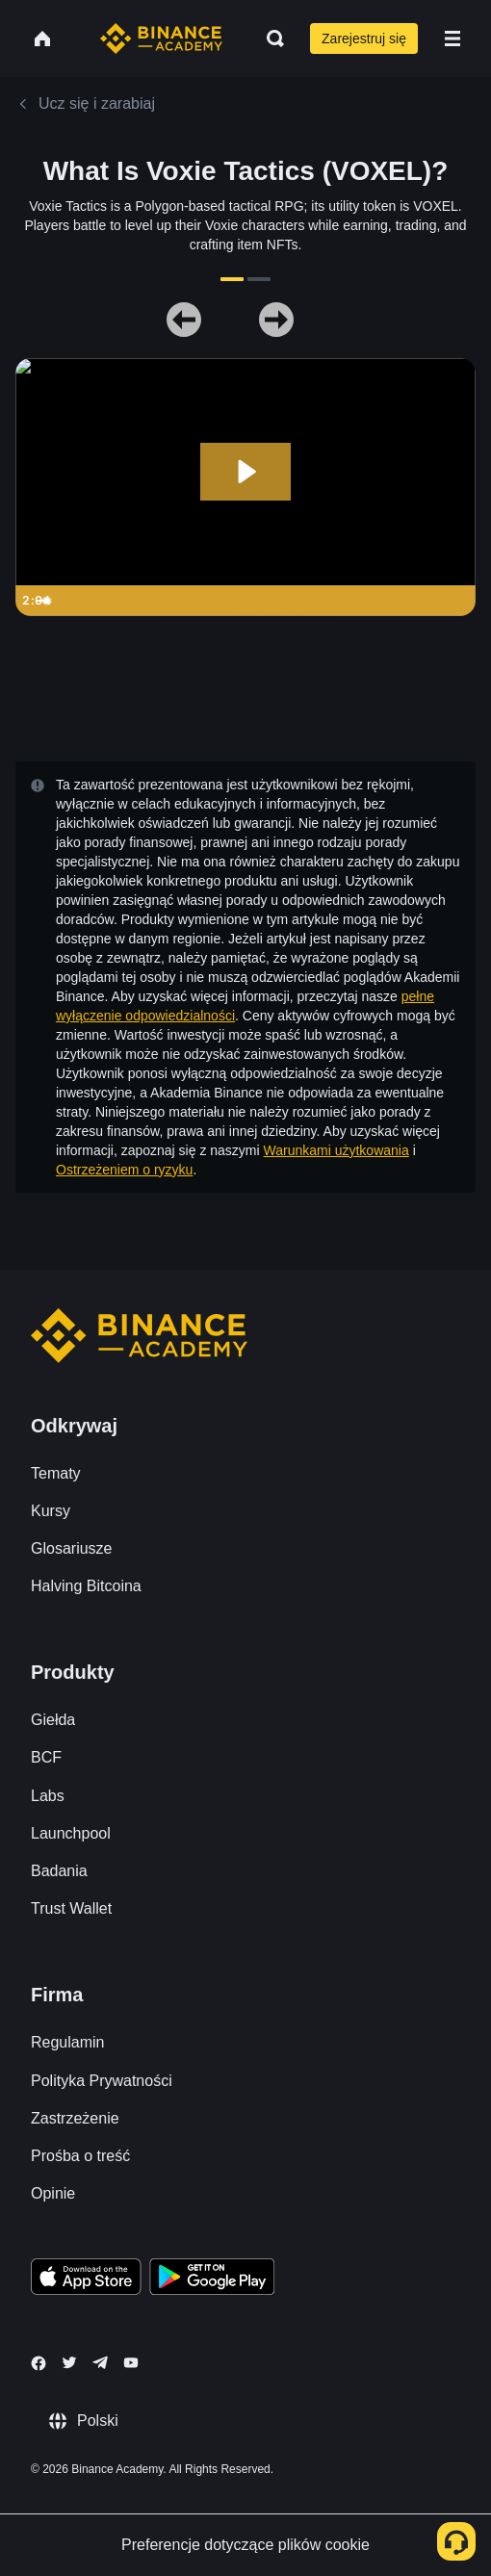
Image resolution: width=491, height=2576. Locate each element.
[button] (452, 38)
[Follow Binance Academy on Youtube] (131, 2362)
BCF (46, 1757)
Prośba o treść (80, 2156)
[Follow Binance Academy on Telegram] (100, 2362)
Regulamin (67, 2042)
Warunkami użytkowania (336, 1150)
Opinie (53, 2193)
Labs (48, 1796)
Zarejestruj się (364, 38)
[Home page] (161, 38)
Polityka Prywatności (101, 2081)
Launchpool (71, 1833)
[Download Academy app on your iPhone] (86, 2279)
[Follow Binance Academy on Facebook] (38, 2363)
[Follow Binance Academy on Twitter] (69, 2362)
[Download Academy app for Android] (211, 2279)
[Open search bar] (269, 38)
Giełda (53, 1720)
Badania (59, 1871)
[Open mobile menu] (452, 38)
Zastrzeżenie (75, 2118)
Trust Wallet (71, 1908)
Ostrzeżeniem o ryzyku (124, 1169)
